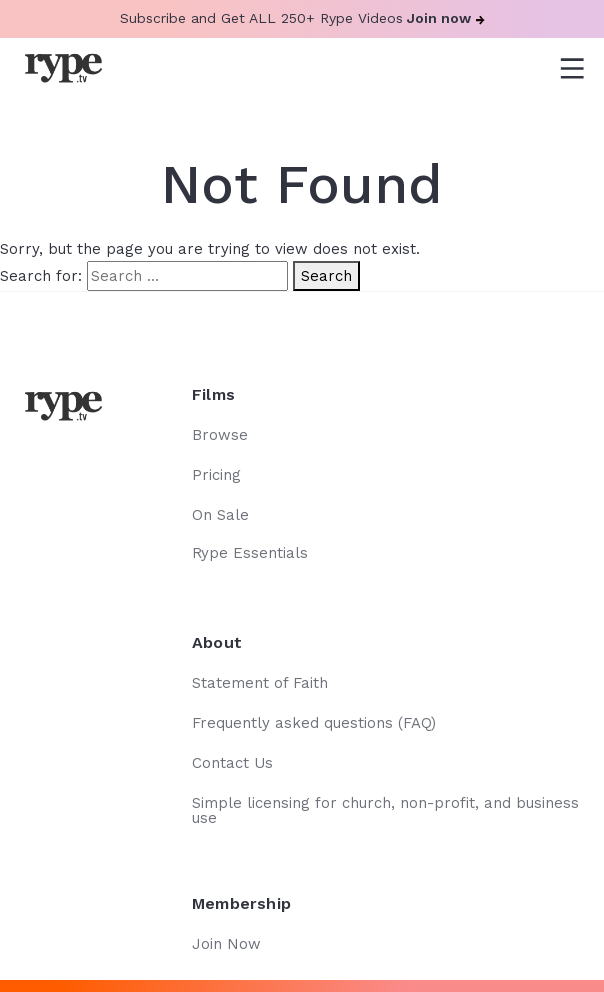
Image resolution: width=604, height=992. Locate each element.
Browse (220, 435)
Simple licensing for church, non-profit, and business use (385, 810)
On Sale (220, 515)
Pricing (216, 475)
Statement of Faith (260, 683)
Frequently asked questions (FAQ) (314, 723)
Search (326, 276)
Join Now (226, 944)
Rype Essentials (250, 553)
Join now (446, 18)
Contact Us (232, 763)
